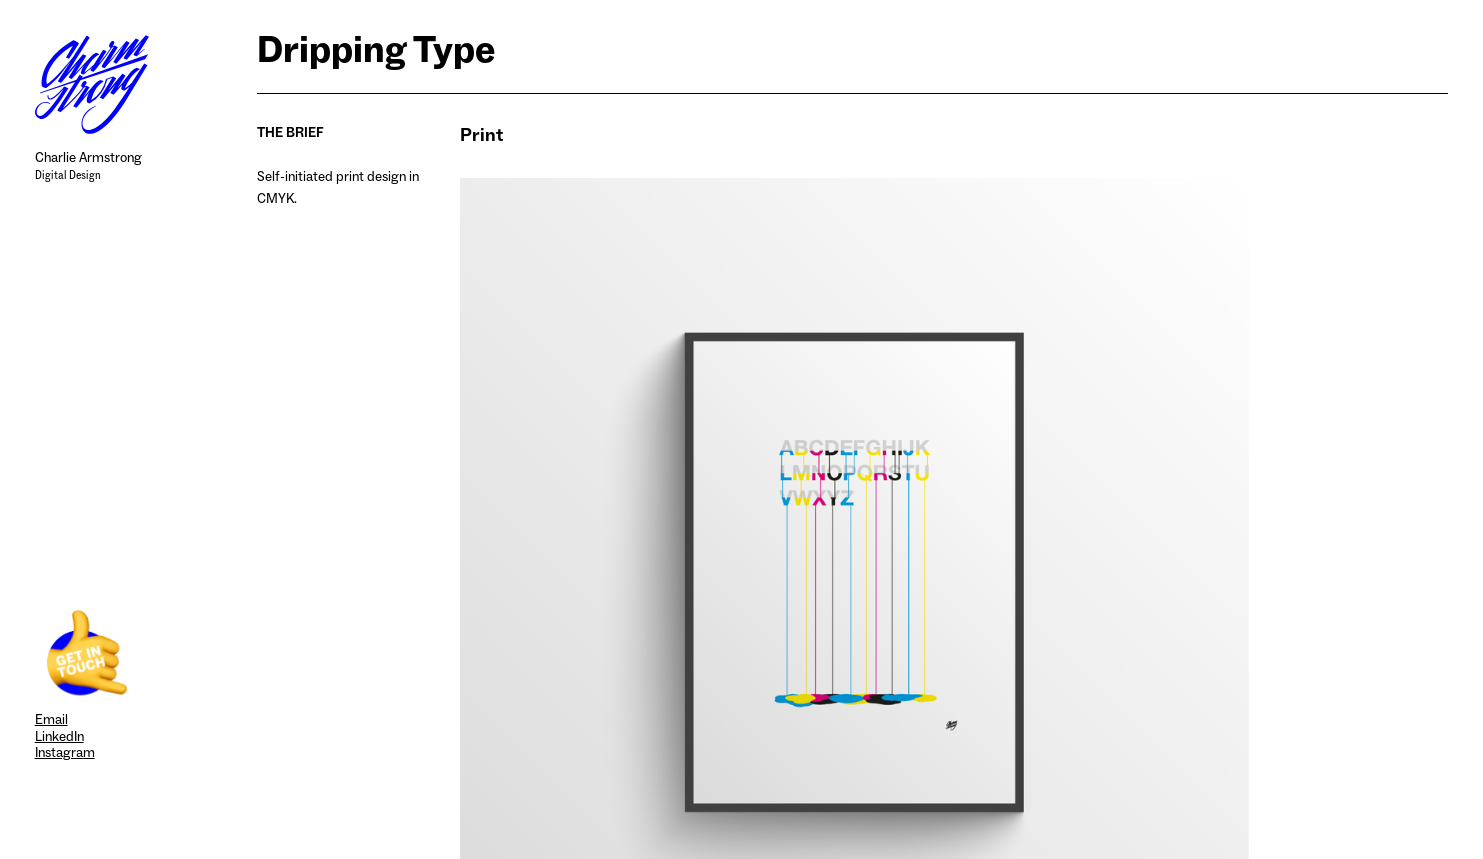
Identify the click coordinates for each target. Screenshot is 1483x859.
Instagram (65, 752)
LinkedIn (59, 736)
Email (51, 719)
